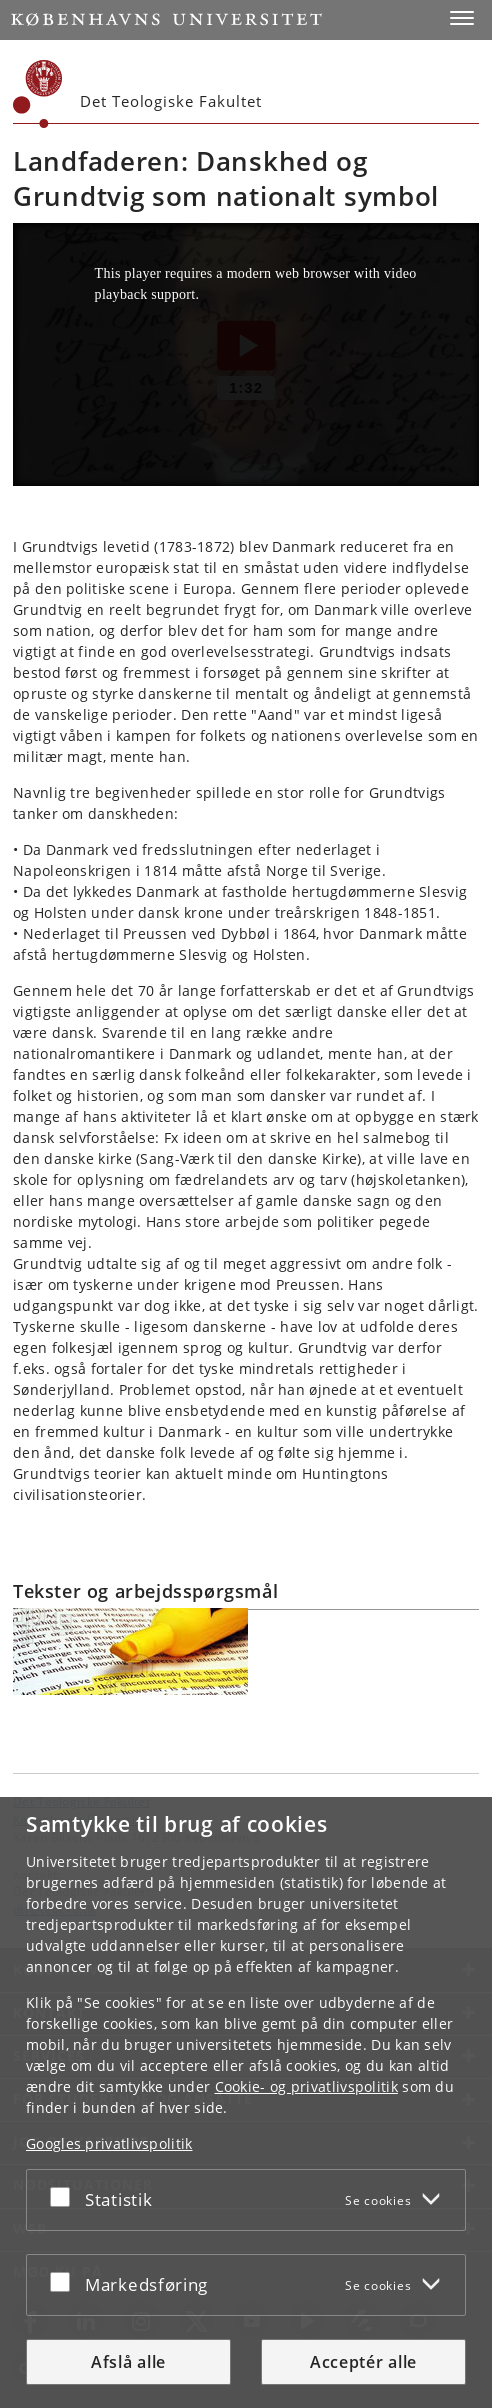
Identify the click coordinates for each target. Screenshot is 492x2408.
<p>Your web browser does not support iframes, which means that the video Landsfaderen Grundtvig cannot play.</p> (246, 354)
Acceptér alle (363, 2362)
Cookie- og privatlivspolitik (306, 2086)
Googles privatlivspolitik (109, 2143)
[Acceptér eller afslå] (65, 2196)
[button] (462, 18)
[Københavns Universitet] (38, 94)
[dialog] (246, 2102)
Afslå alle (128, 2362)
